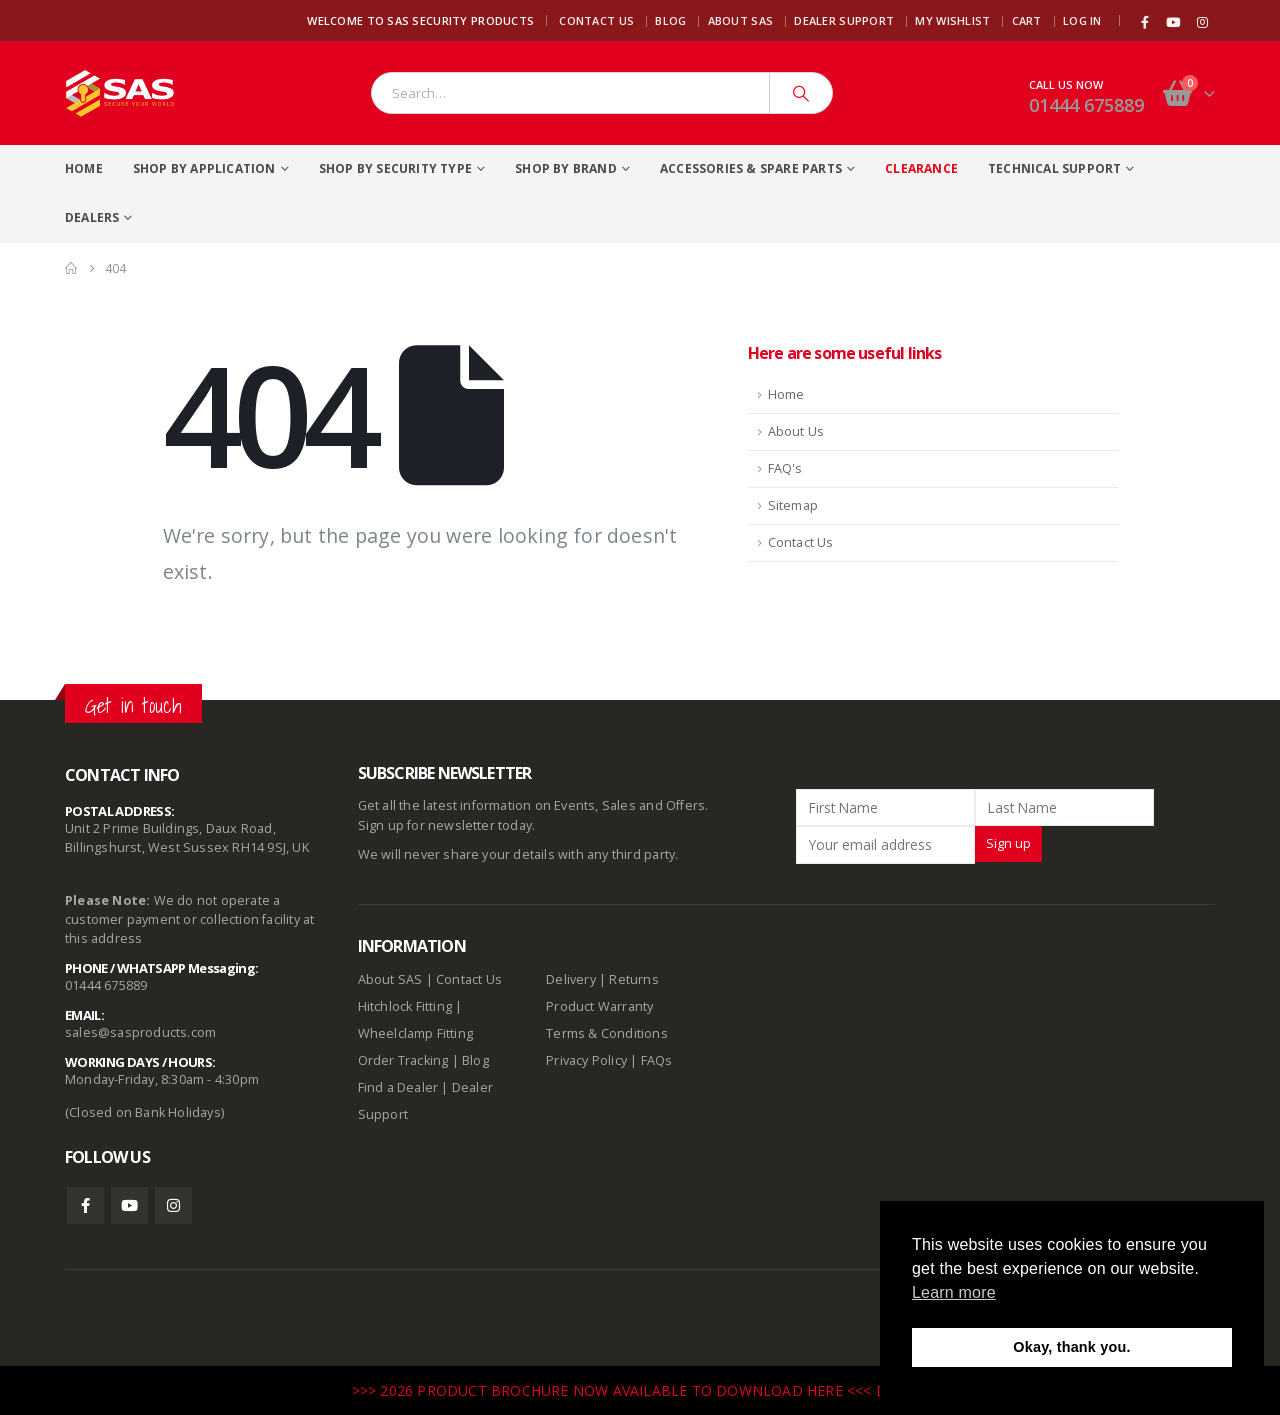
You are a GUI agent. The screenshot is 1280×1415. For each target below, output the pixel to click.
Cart (1027, 20)
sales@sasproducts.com (140, 1032)
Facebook (85, 1205)
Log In (1082, 20)
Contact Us (596, 20)
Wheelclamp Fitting (416, 1033)
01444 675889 (1086, 105)
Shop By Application (204, 168)
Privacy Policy (586, 1060)
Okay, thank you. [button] (1071, 1347)
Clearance (921, 168)
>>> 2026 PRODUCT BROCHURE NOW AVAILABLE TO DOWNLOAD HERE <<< (614, 1390)
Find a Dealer (398, 1087)
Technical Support (1054, 168)
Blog (670, 20)
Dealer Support (844, 20)
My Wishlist (952, 20)
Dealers (92, 217)
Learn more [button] (954, 1292)
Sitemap (793, 505)
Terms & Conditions (607, 1033)
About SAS (740, 20)
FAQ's (785, 468)
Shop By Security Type (395, 168)
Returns (633, 979)
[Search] (801, 93)
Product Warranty (601, 1006)
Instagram (173, 1205)
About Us (796, 431)
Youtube (129, 1205)
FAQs (657, 1060)
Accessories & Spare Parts (751, 168)
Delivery (571, 979)
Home (84, 168)
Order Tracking (403, 1060)
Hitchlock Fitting (405, 1006)
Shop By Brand (566, 168)
